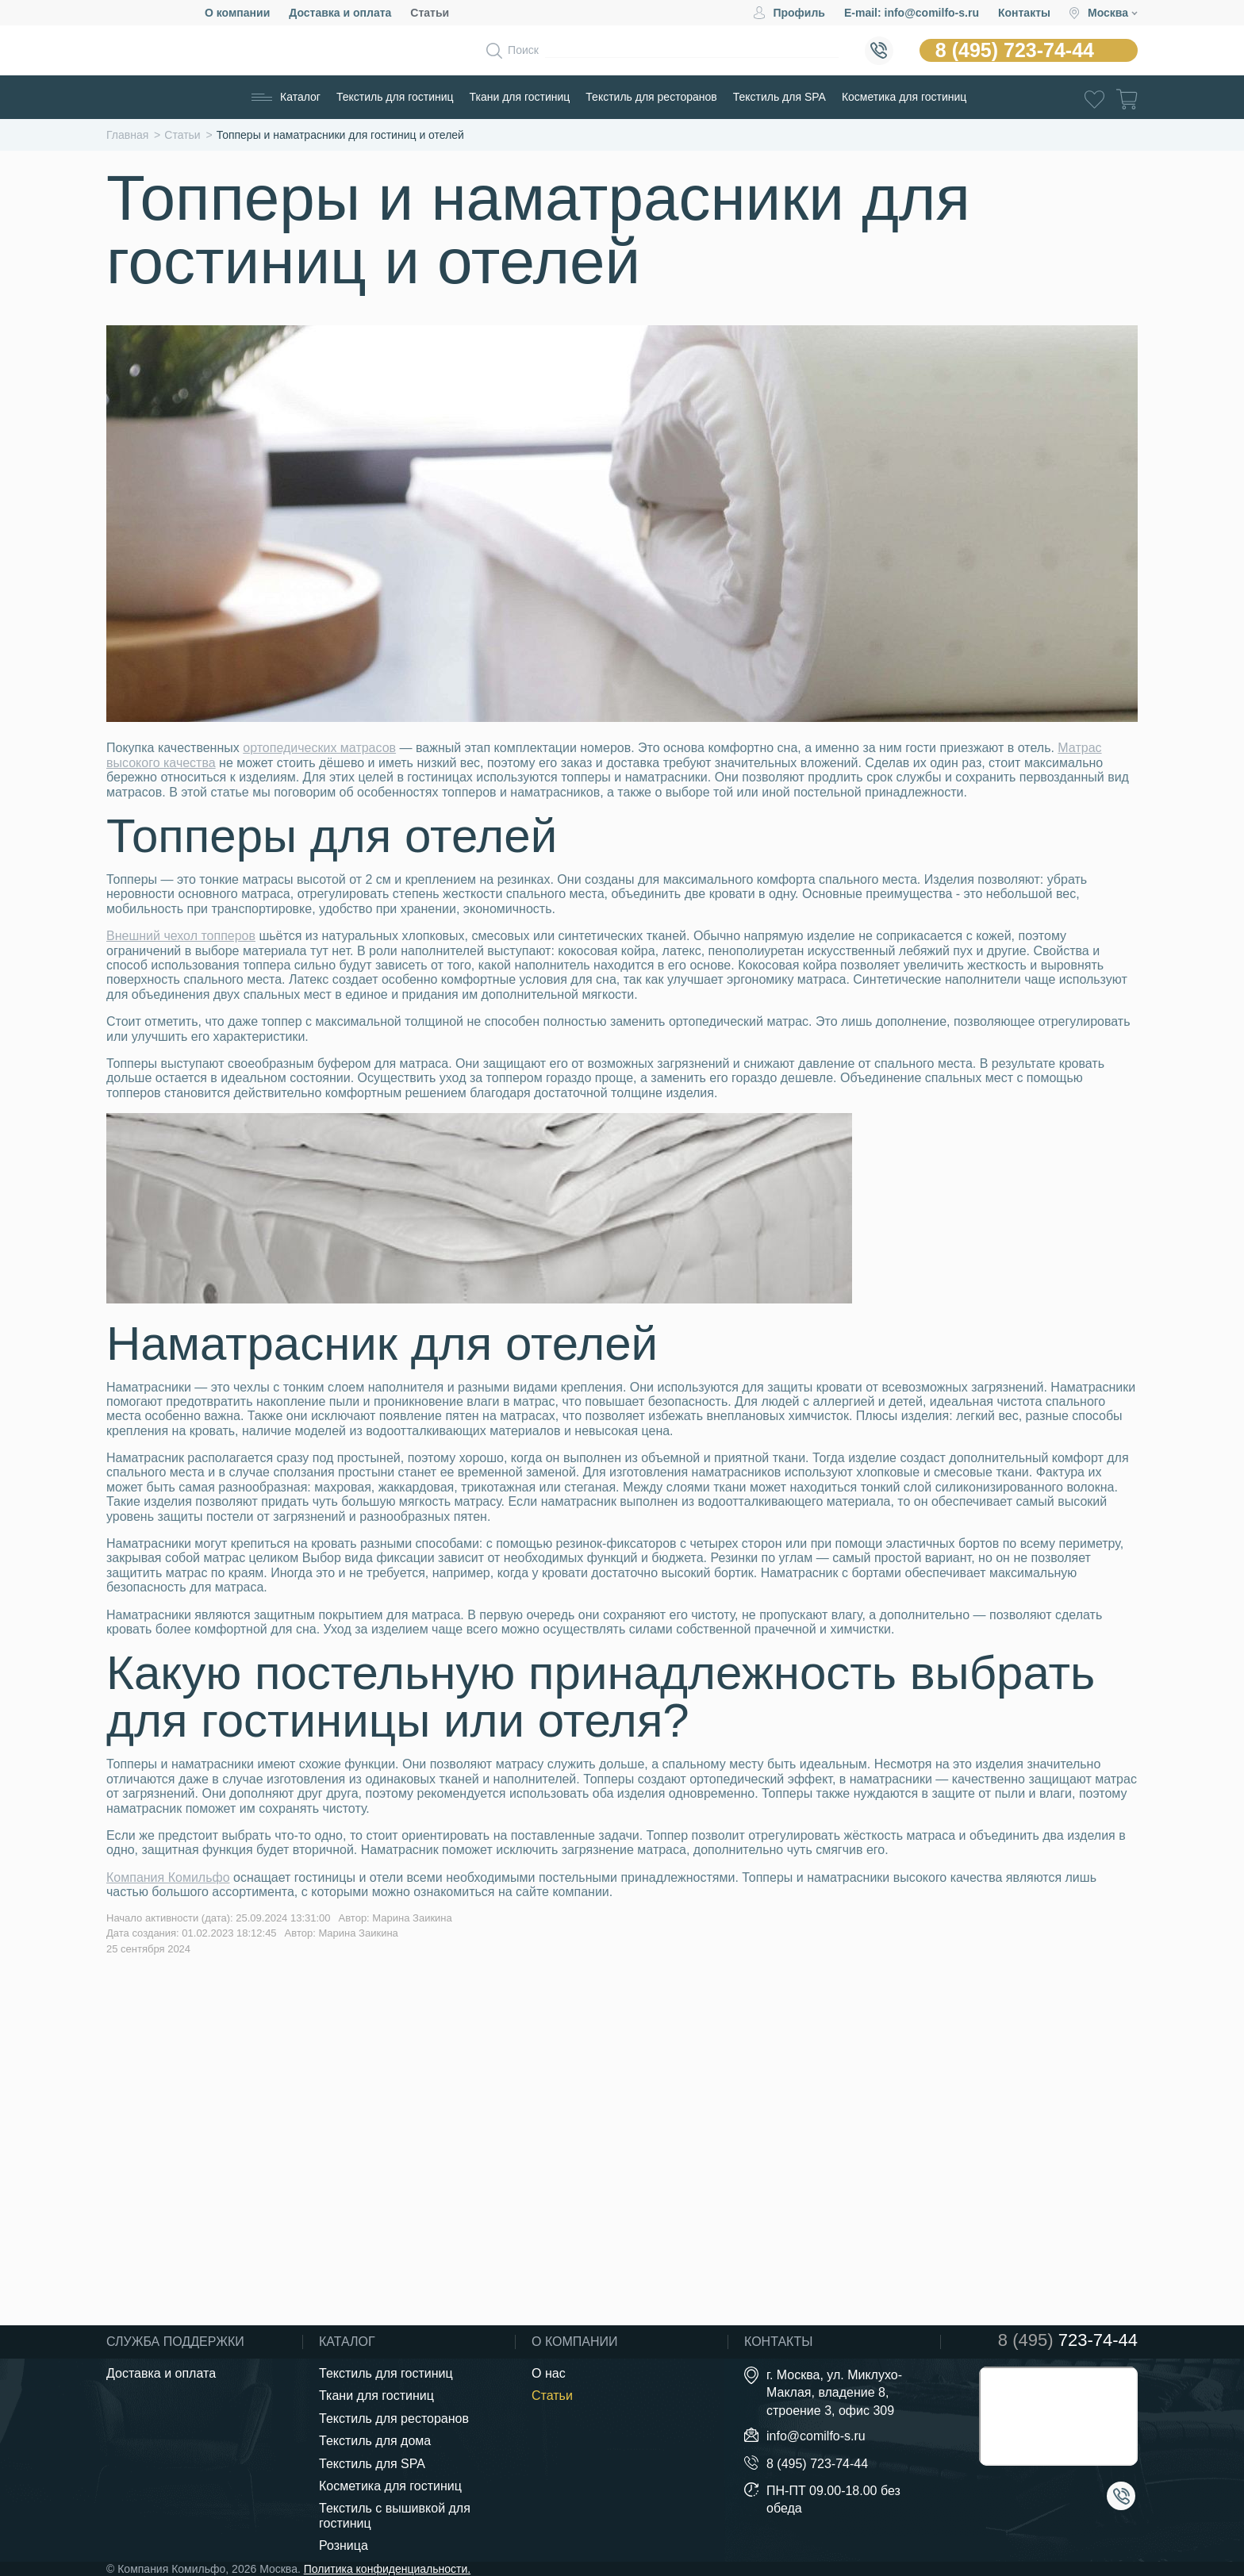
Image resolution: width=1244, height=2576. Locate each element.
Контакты (1024, 12)
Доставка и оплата (340, 12)
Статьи (429, 12)
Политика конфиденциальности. (387, 2569)
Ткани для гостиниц (520, 96)
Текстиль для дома (375, 2440)
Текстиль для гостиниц (395, 96)
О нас (549, 2373)
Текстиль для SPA (779, 96)
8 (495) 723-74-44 (1014, 50)
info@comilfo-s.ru (816, 2436)
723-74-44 (1068, 2340)
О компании (237, 12)
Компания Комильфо (168, 1877)
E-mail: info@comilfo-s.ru (911, 12)
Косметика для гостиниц (904, 96)
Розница (343, 2545)
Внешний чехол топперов (180, 935)
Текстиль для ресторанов (651, 96)
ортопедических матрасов (319, 747)
